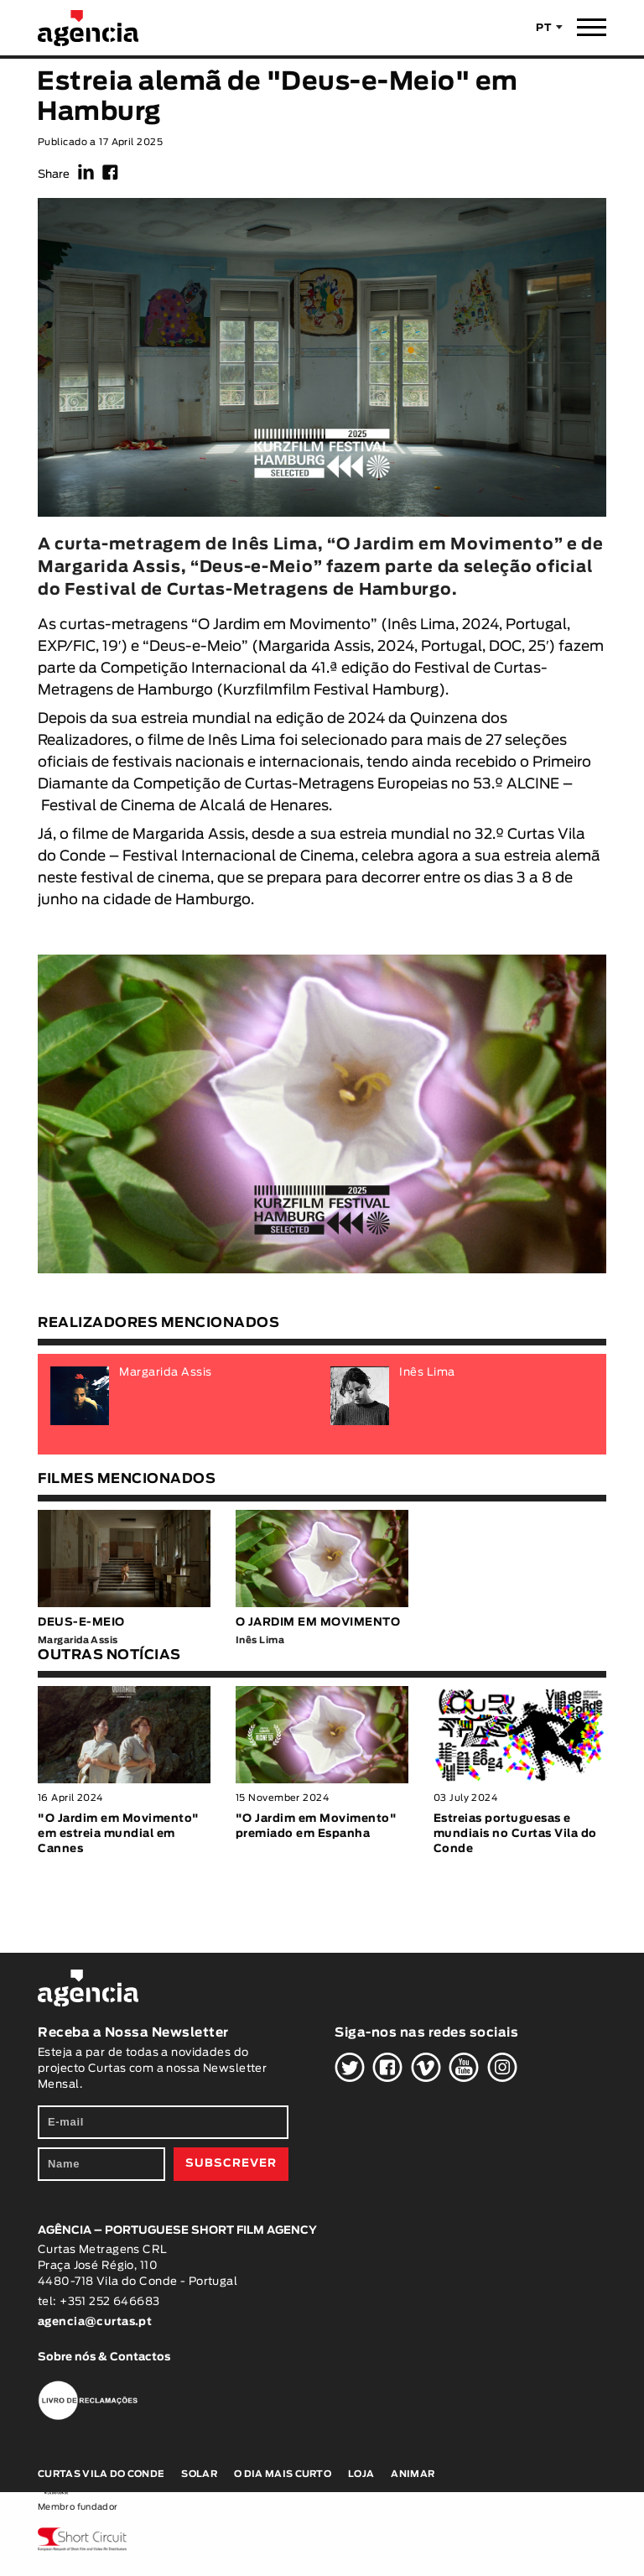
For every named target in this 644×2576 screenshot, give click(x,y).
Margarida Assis (314, 646)
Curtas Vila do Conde (101, 2474)
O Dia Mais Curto (282, 2474)
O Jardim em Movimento (284, 624)
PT (544, 28)
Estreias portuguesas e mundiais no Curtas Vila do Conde (515, 1834)
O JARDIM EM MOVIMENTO (318, 1622)
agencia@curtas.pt (96, 2322)
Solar (199, 2474)
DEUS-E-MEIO (81, 1622)
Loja (361, 2474)
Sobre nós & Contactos (104, 2357)
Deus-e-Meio (195, 646)
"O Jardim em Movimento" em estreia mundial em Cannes (119, 1834)
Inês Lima (421, 624)
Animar (412, 2474)
